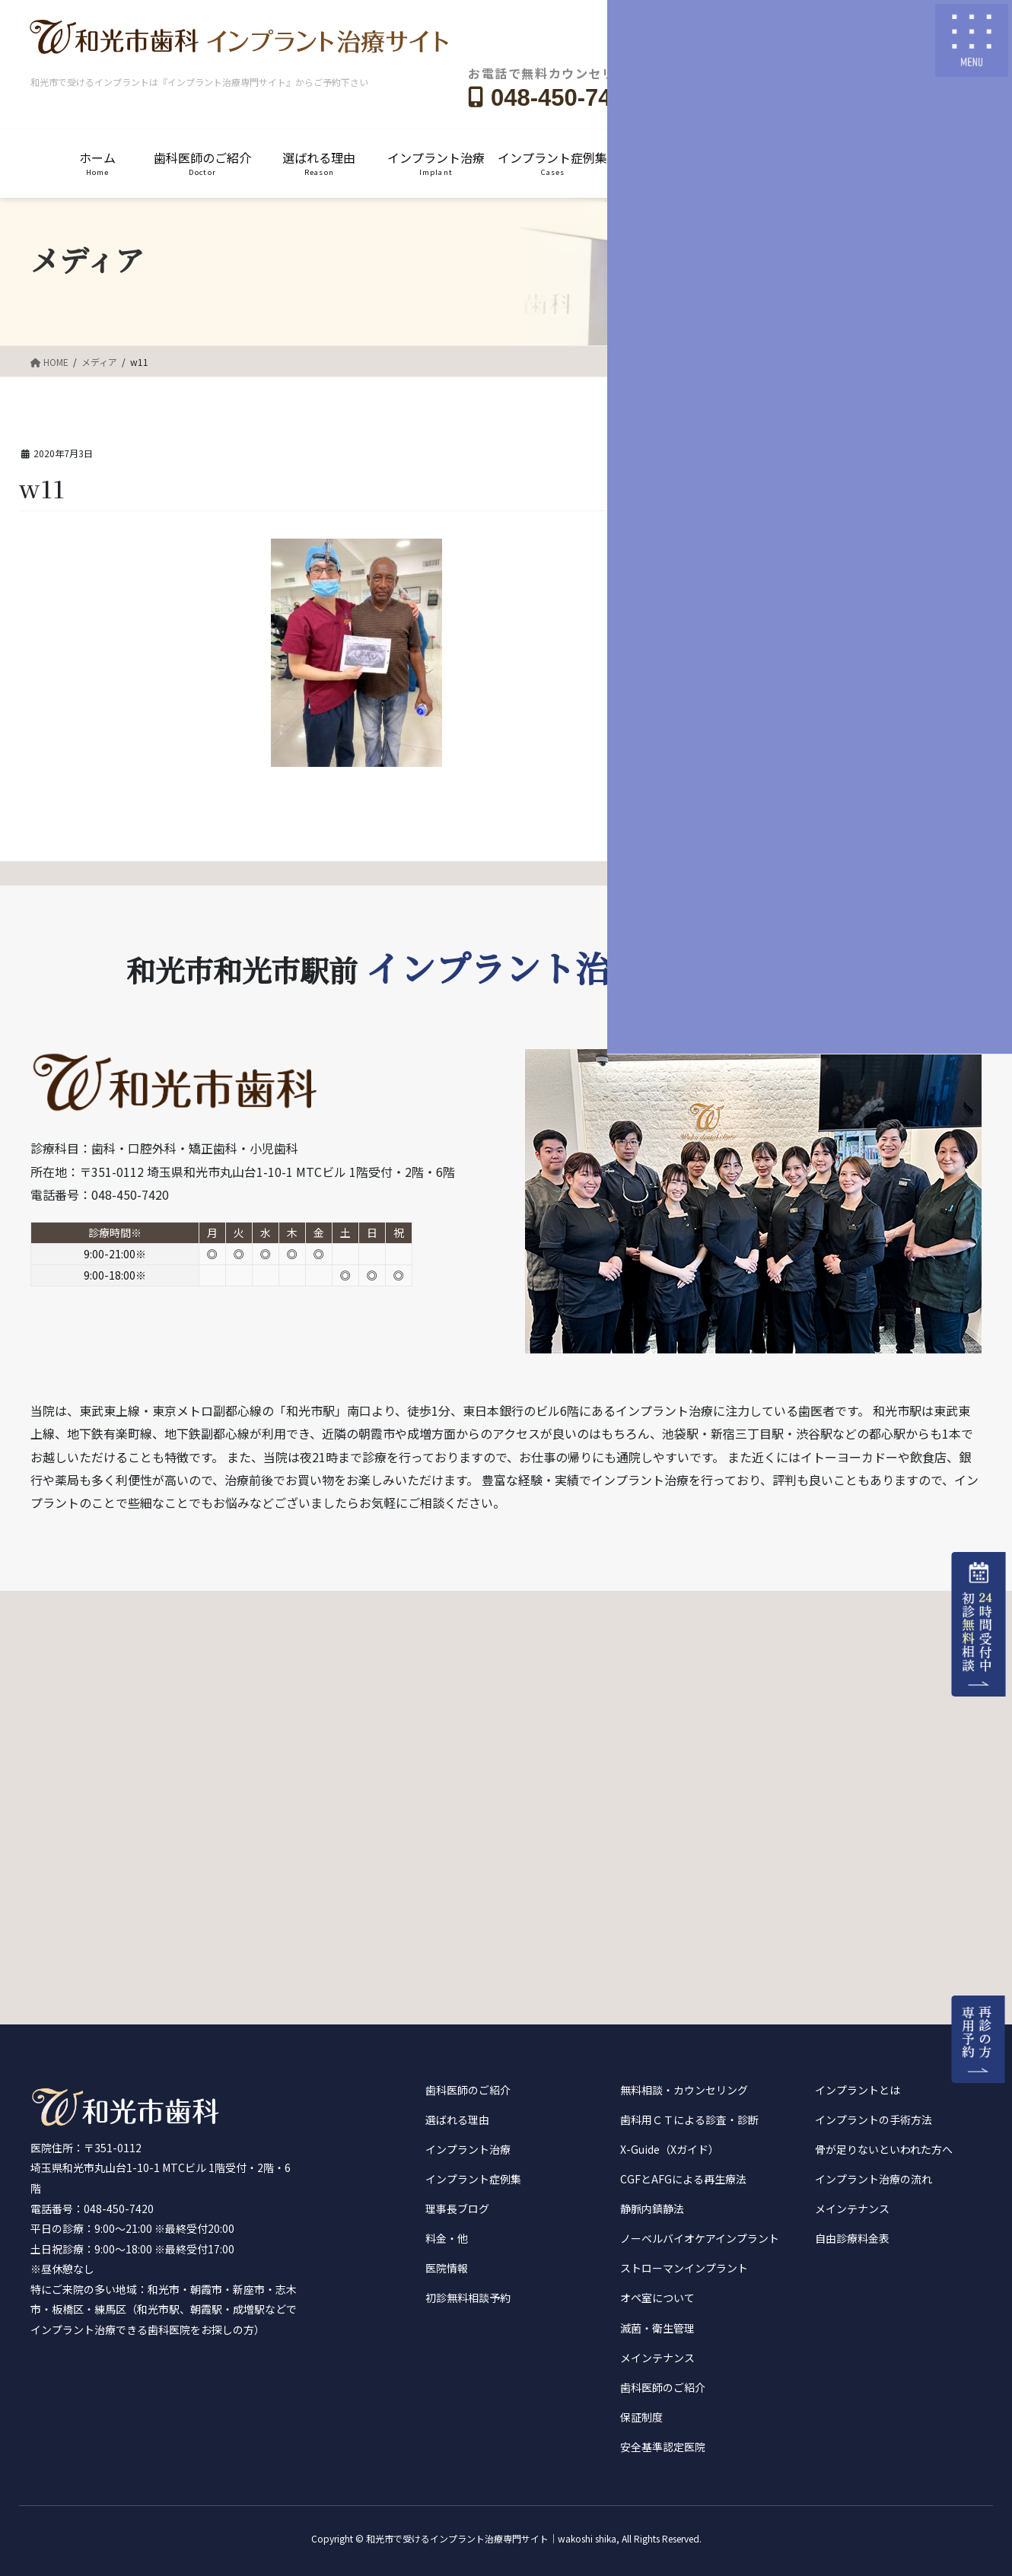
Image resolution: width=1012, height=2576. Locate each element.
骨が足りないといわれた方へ (884, 2149)
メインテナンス (657, 2357)
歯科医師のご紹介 (468, 2089)
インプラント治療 (468, 2149)
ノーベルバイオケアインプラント (699, 2238)
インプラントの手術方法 (873, 2119)
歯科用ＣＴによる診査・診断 (689, 2119)
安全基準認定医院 (662, 2446)
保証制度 (641, 2417)
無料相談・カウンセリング (684, 2089)
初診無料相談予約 (468, 2297)
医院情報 (446, 2267)
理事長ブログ (457, 2208)
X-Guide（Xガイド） (669, 2149)
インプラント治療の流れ (873, 2178)
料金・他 (446, 2238)
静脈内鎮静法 (652, 2208)
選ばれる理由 (457, 2119)
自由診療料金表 (852, 2238)
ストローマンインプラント (684, 2267)
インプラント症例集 (473, 2178)
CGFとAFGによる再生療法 (683, 2178)
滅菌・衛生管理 (657, 2328)
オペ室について (657, 2297)
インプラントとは (857, 2089)
